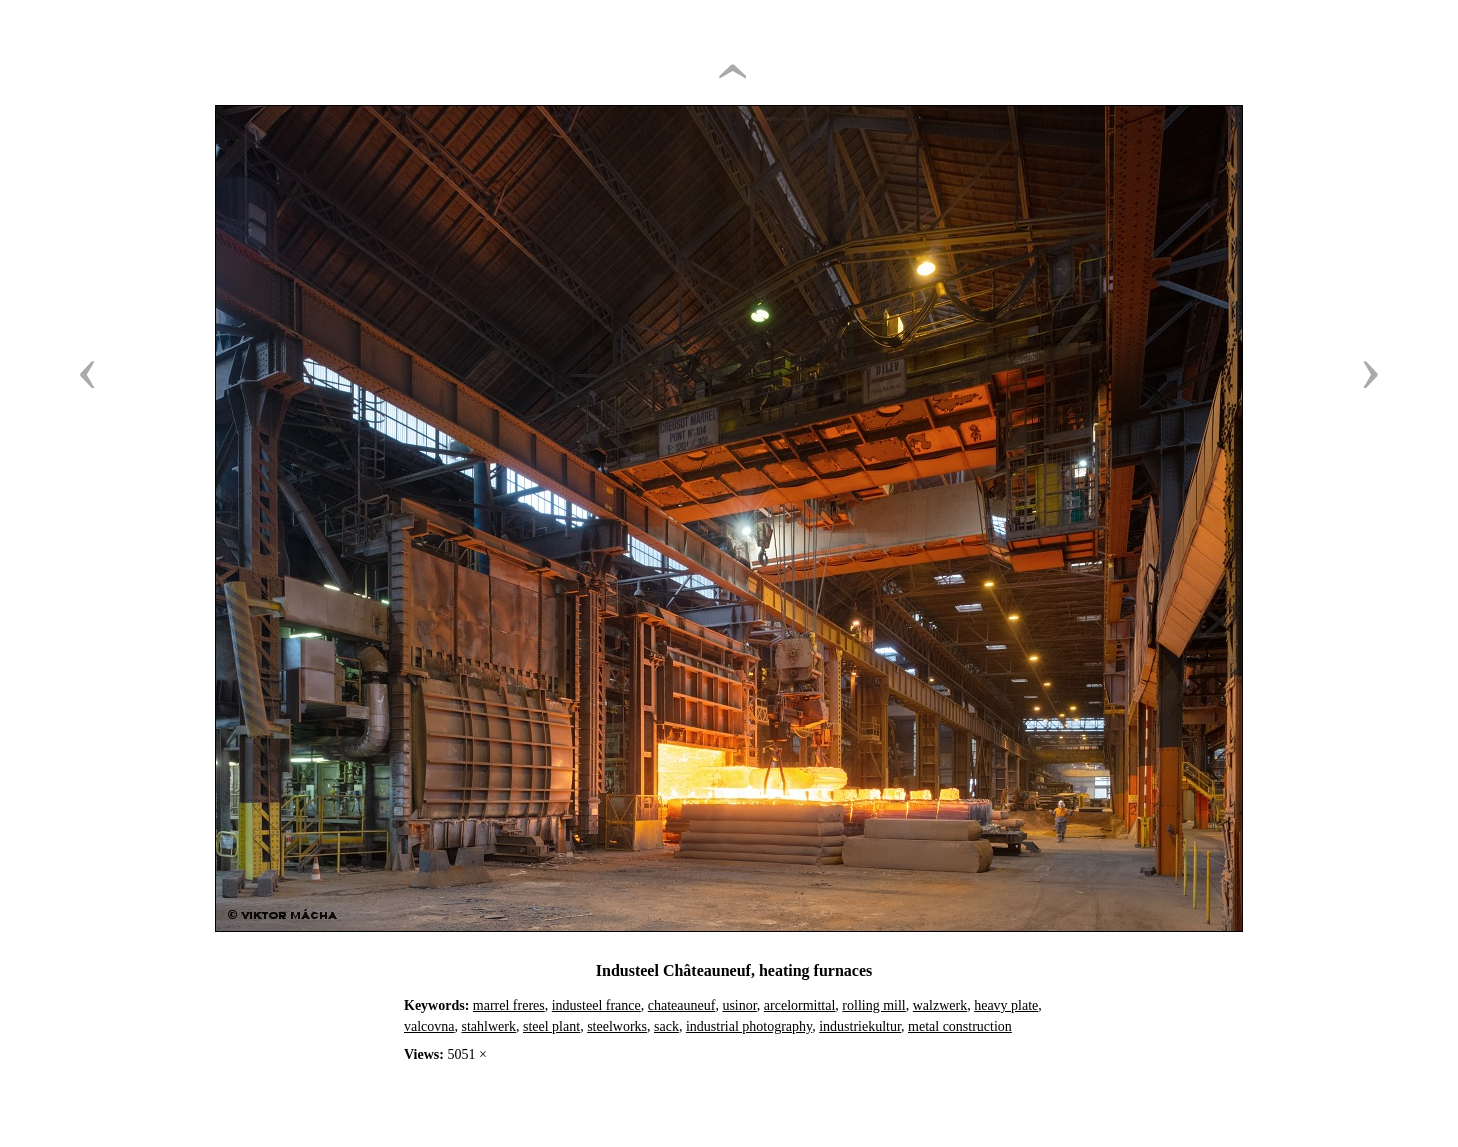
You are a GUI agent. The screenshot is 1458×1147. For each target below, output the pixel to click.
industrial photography (749, 1026)
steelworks (617, 1026)
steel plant (551, 1026)
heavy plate (1006, 1005)
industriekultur (860, 1026)
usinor (739, 1005)
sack (666, 1026)
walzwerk (940, 1005)
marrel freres (509, 1005)
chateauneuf (682, 1005)
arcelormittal (800, 1005)
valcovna (429, 1026)
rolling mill (873, 1005)
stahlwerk (489, 1026)
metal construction (960, 1026)
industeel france (596, 1005)
